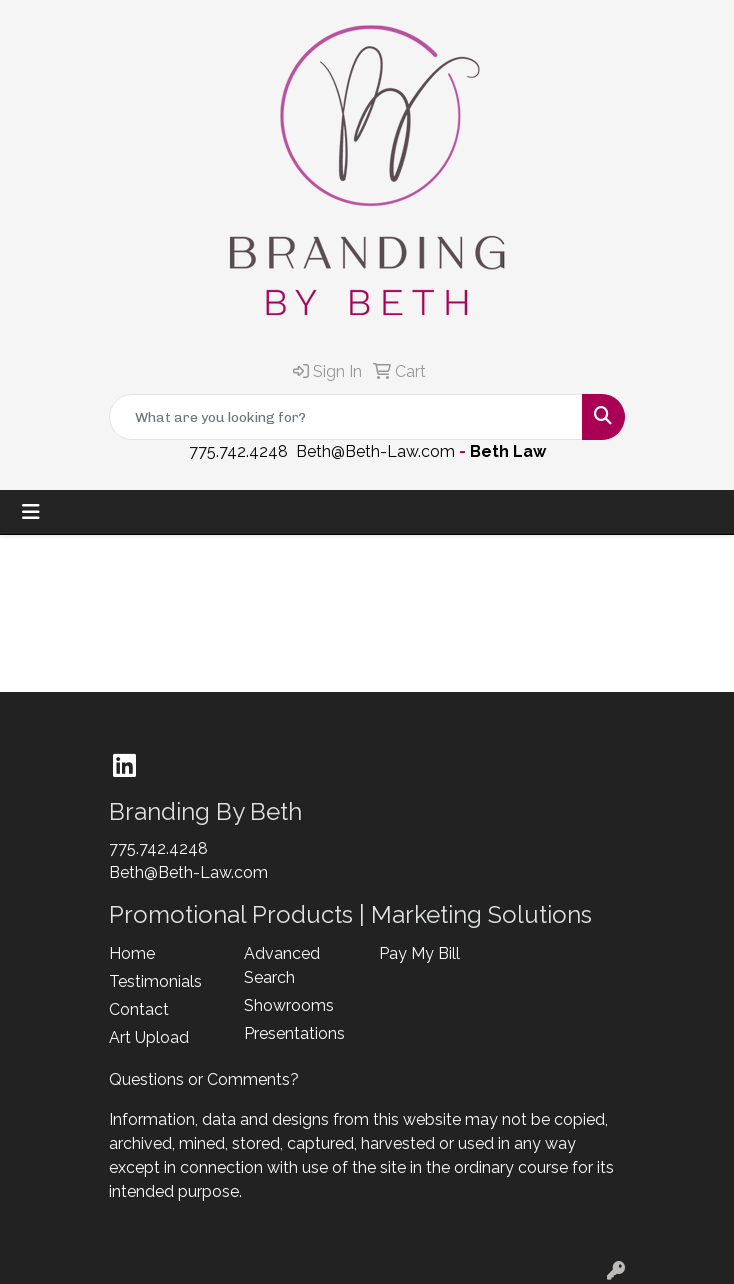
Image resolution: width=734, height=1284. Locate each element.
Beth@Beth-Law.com (375, 451)
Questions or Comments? (204, 1079)
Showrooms (289, 1005)
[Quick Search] (346, 417)
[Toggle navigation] (31, 512)
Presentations (294, 1033)
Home (132, 953)
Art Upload (149, 1037)
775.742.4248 (238, 451)
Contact (139, 1009)
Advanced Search (282, 965)
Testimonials (155, 981)
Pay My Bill (419, 953)
